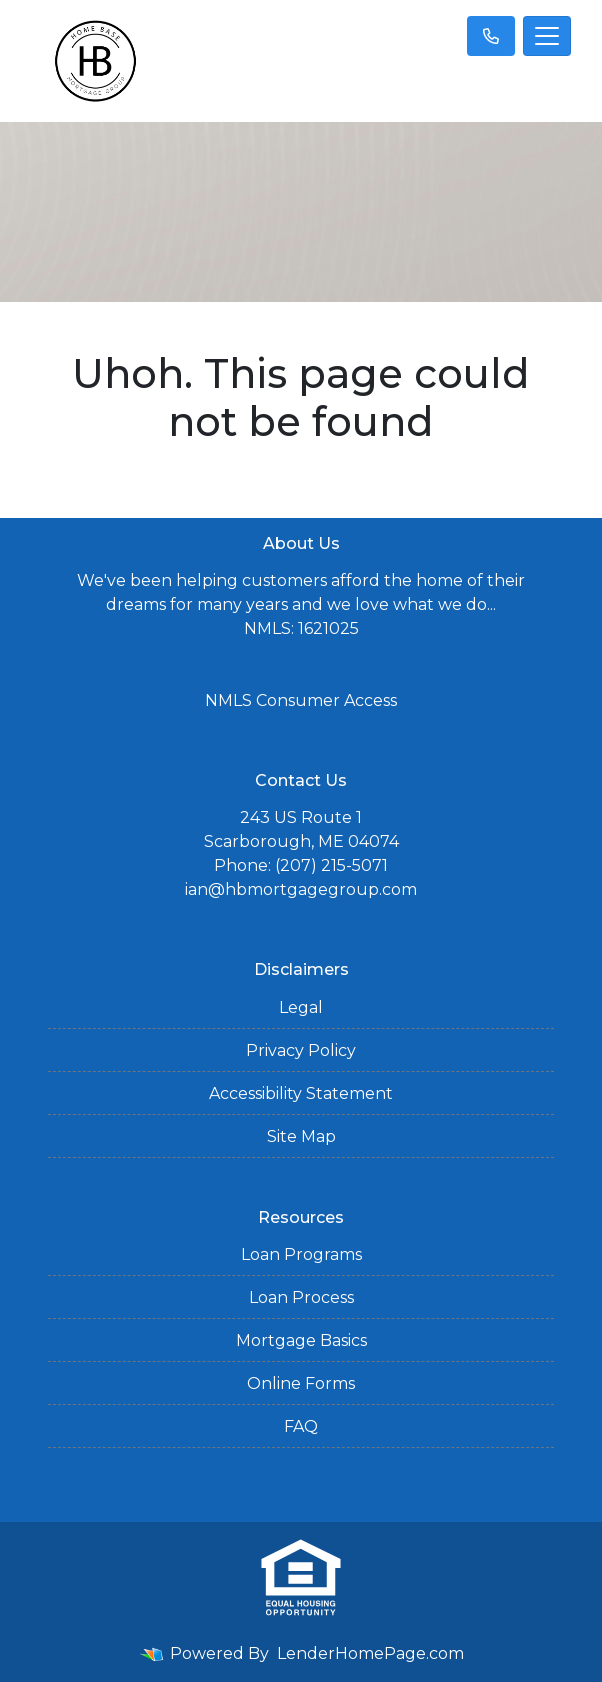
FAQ (301, 1426)
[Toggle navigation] (547, 36)
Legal (301, 1007)
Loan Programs (301, 1254)
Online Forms (301, 1383)
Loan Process (301, 1297)
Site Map (301, 1136)
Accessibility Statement (301, 1093)
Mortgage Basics (301, 1340)
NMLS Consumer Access (301, 700)
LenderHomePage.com (370, 1653)
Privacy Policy (301, 1050)
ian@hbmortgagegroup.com (301, 889)
